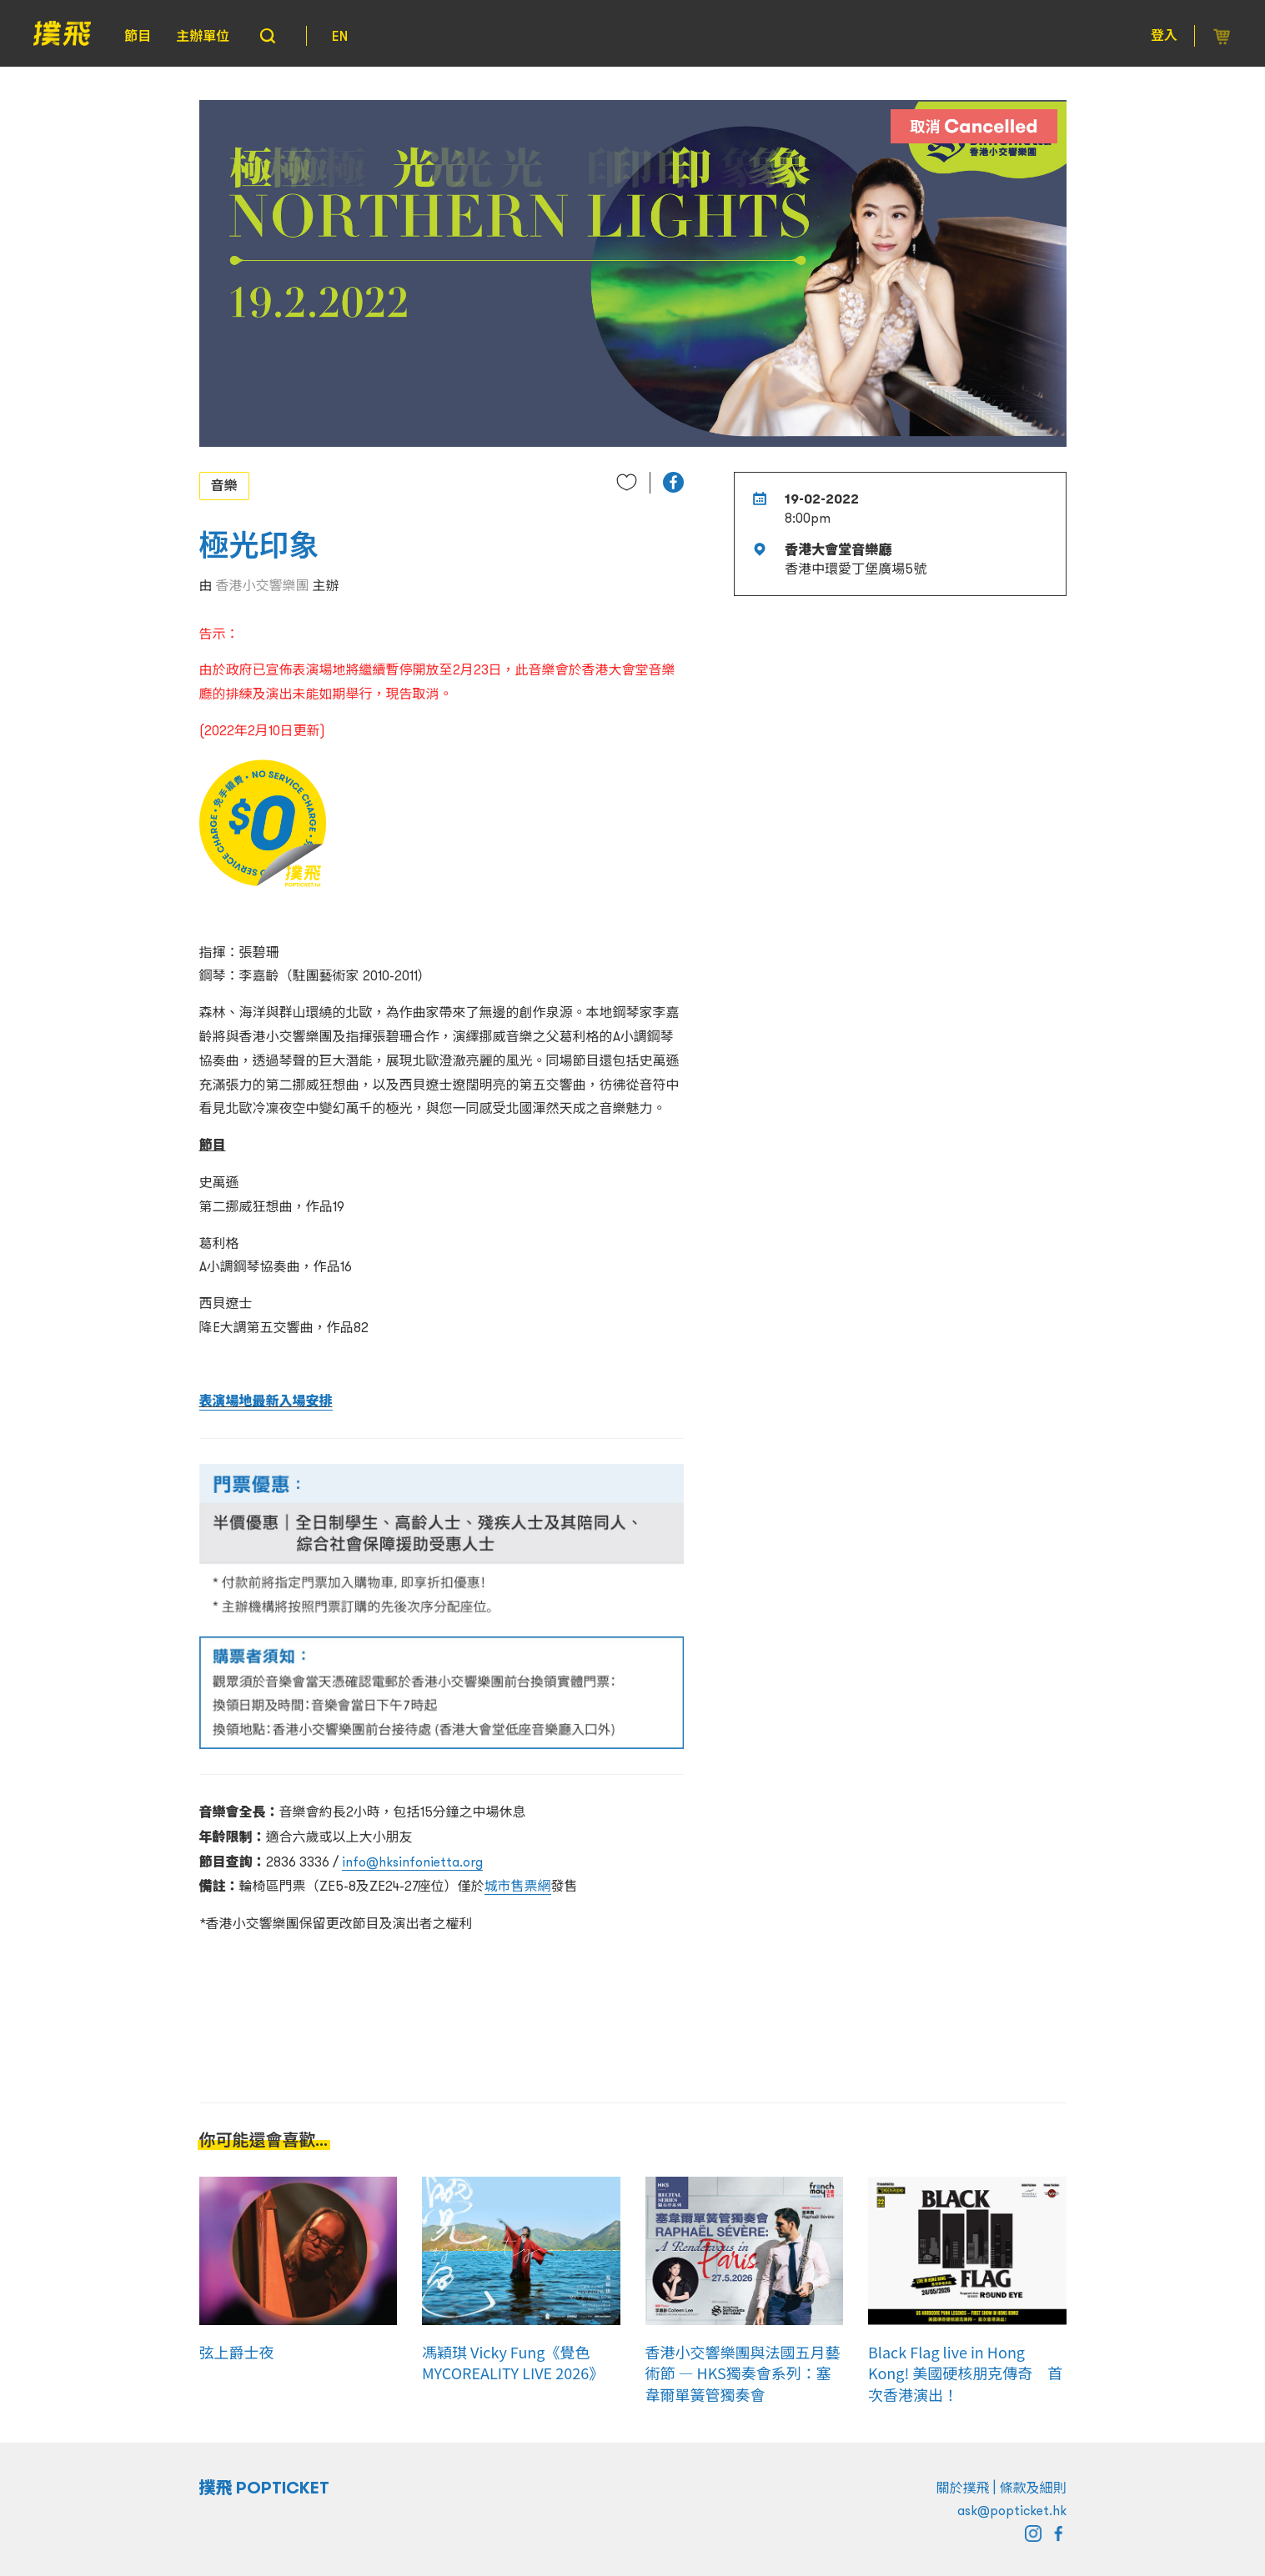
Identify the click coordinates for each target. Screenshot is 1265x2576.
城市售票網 (517, 1885)
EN (340, 36)
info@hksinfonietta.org (412, 1861)
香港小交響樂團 (262, 585)
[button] (673, 482)
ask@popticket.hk (1012, 2510)
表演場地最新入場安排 (266, 1401)
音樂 (224, 485)
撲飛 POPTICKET (264, 2487)
